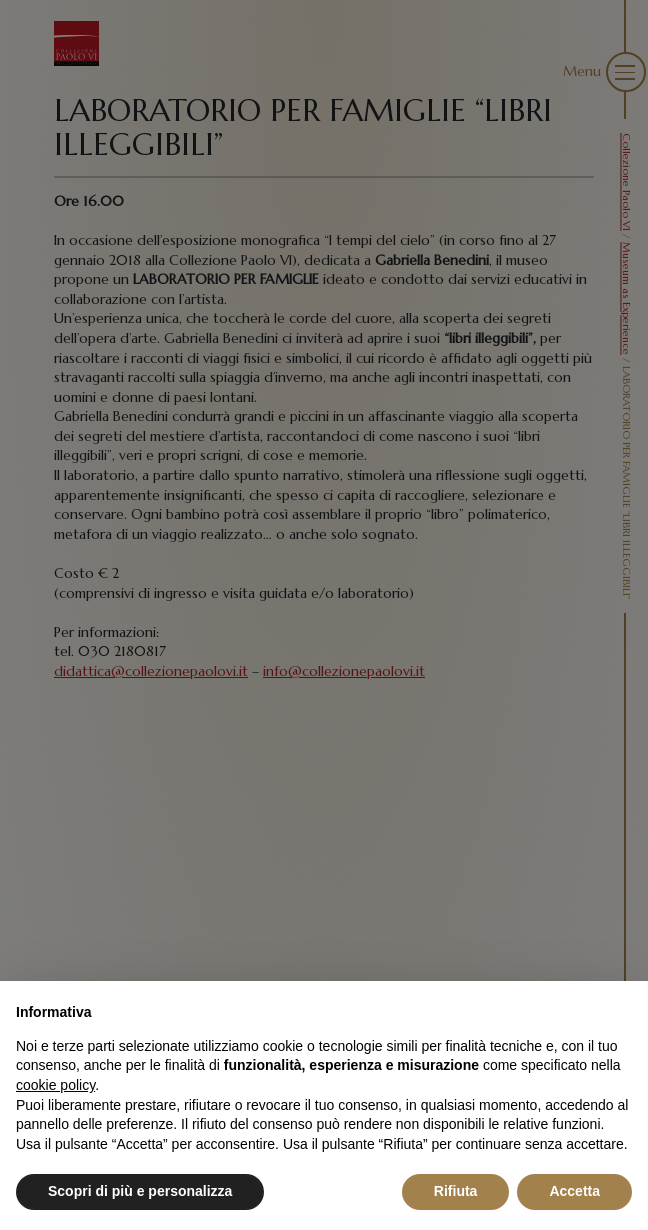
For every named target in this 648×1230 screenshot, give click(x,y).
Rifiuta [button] (456, 1191)
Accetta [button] (574, 1191)
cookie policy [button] (55, 1085)
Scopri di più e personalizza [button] (140, 1191)
